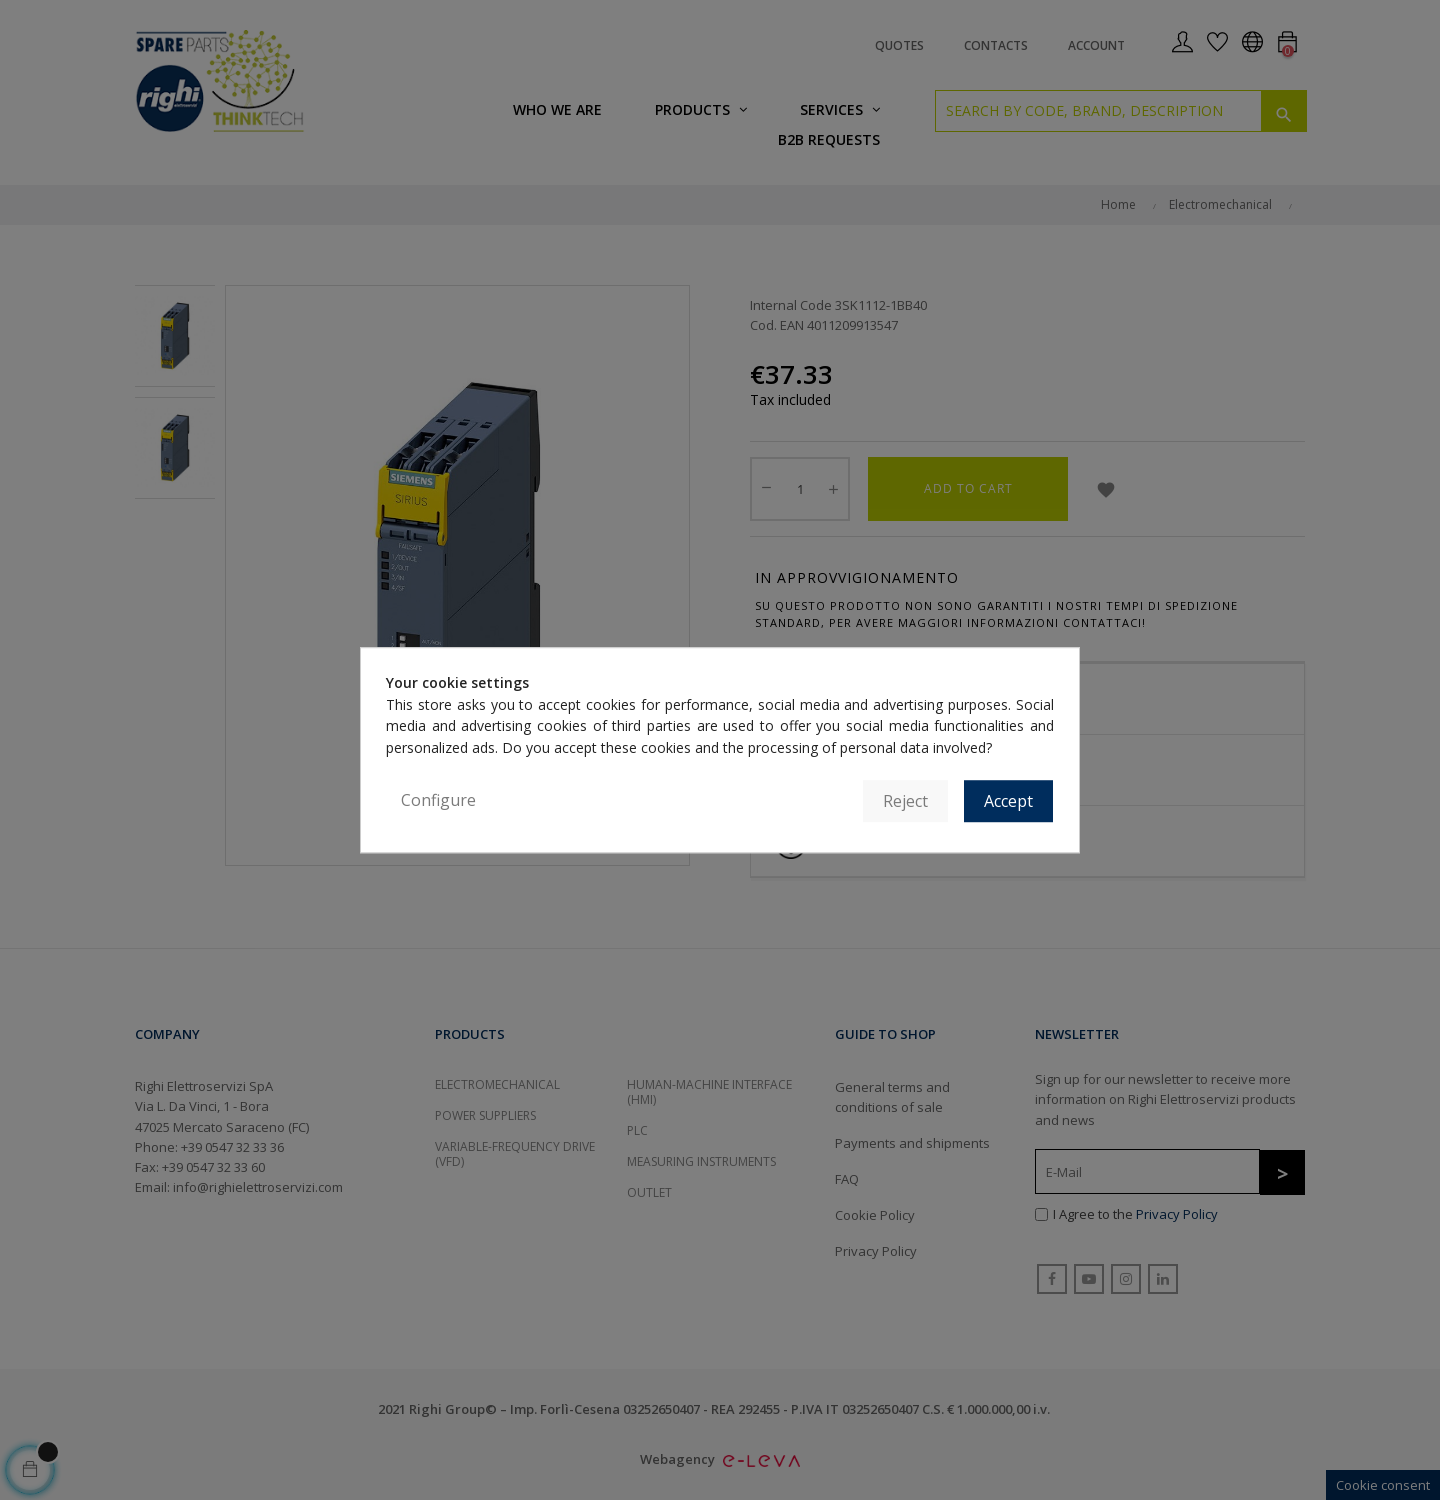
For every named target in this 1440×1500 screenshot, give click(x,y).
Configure (438, 800)
